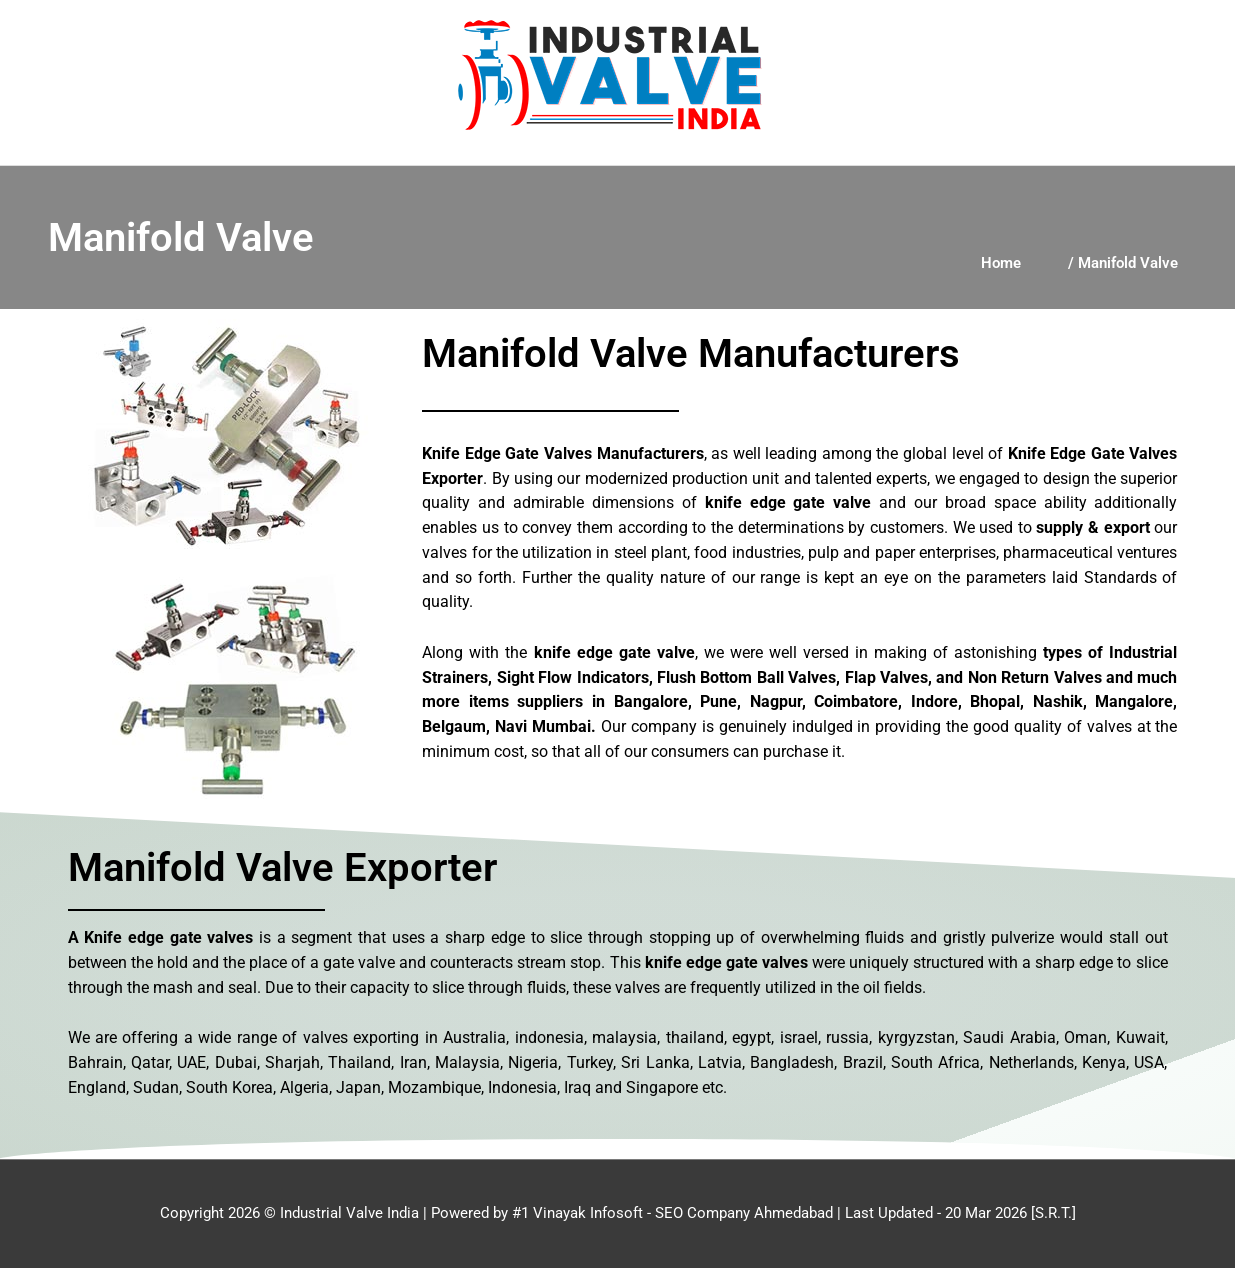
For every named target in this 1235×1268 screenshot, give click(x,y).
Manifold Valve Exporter (282, 867)
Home (1001, 263)
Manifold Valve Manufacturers (691, 353)
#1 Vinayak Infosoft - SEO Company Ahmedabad (672, 1213)
